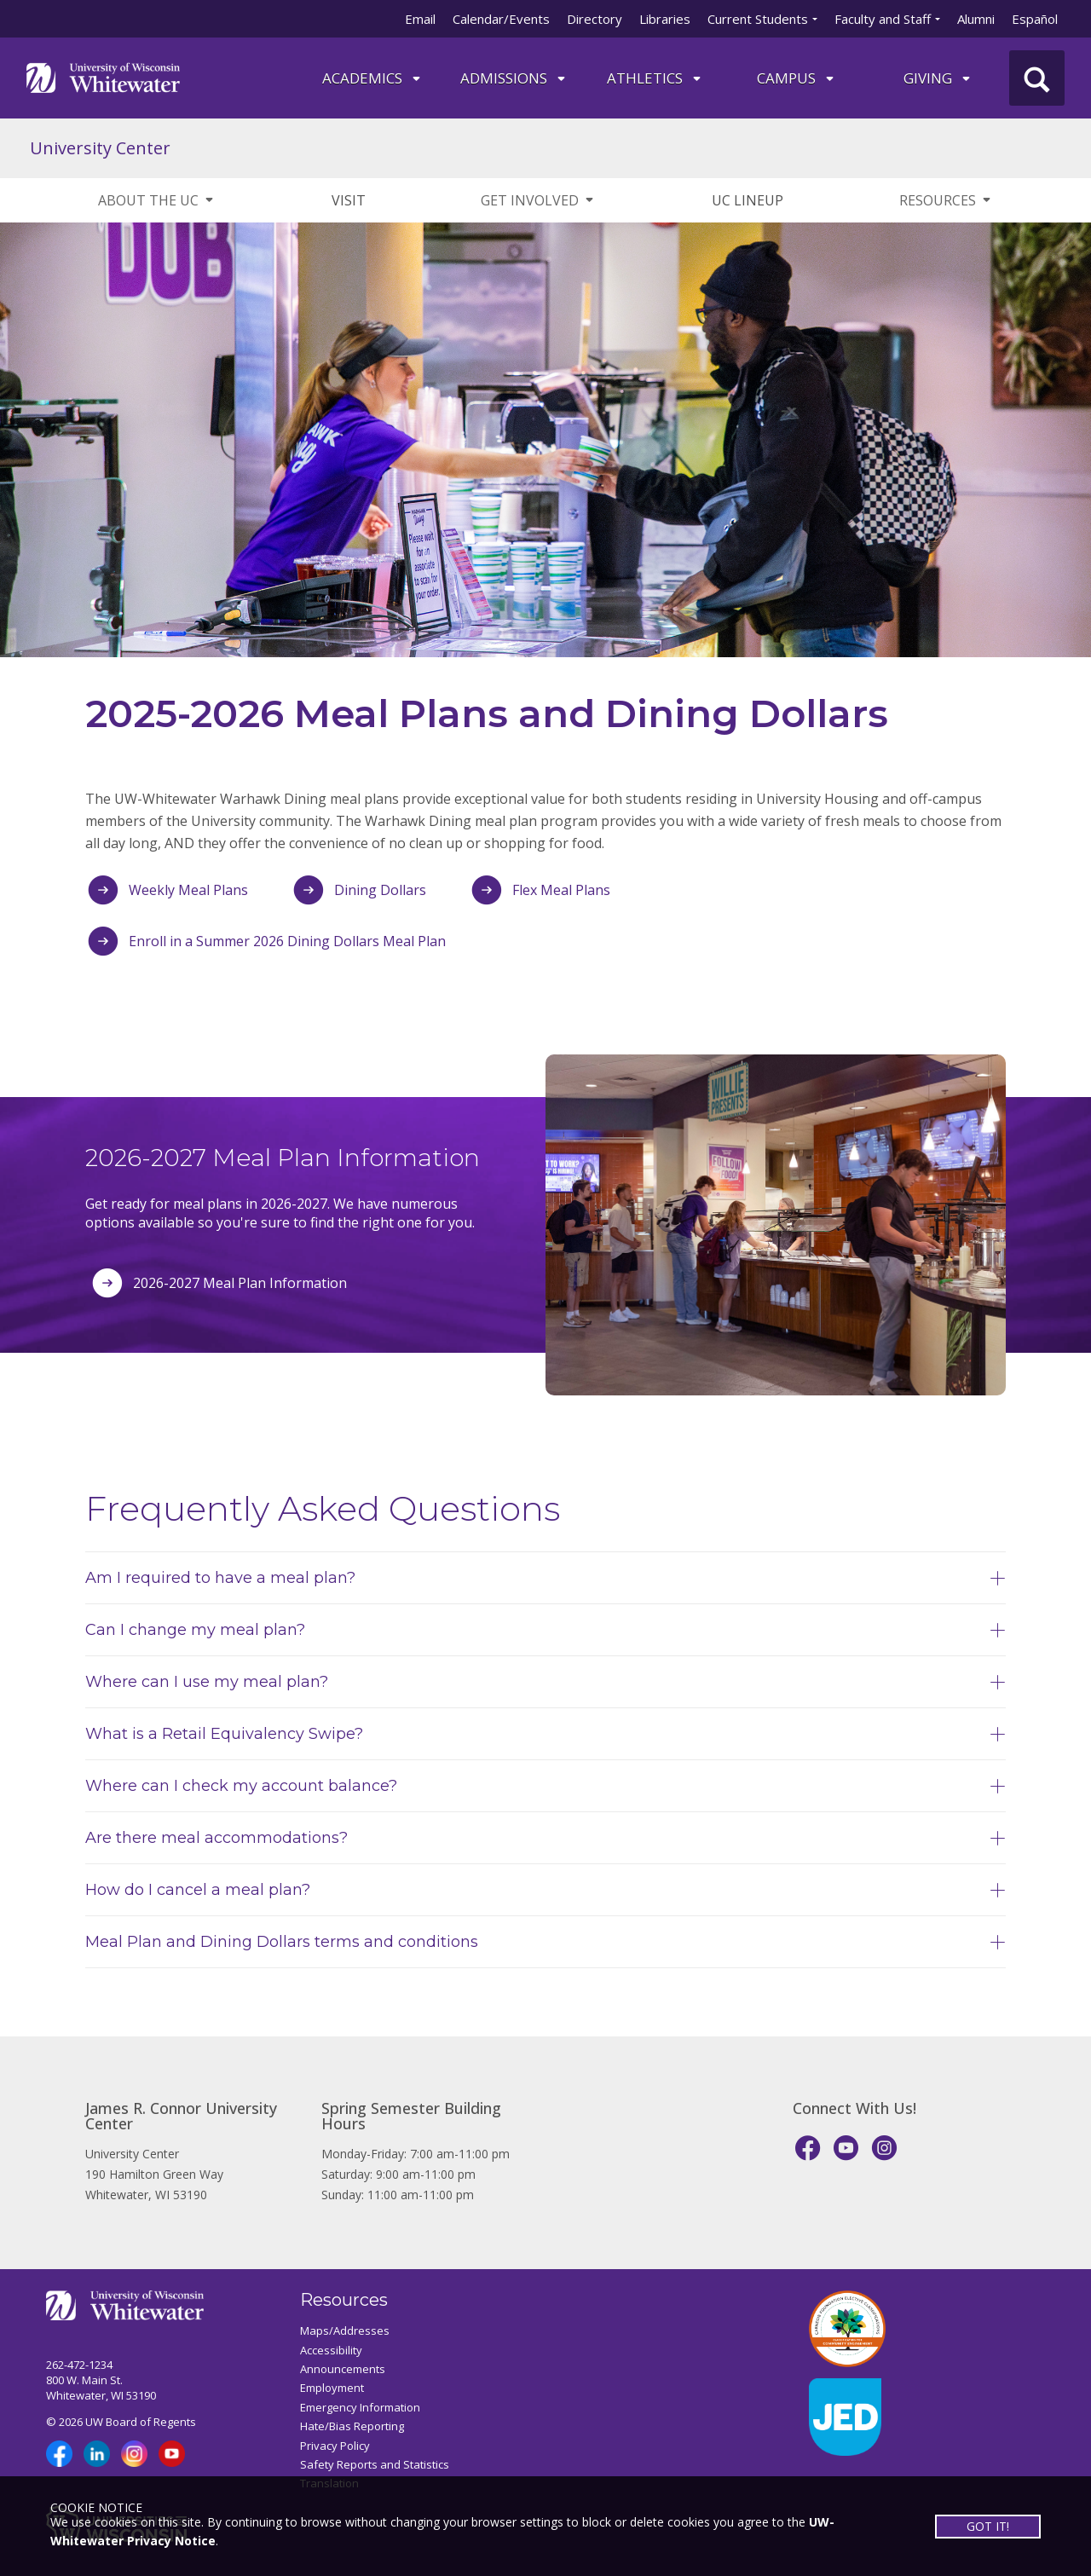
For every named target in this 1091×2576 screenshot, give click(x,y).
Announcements (342, 2369)
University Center (100, 147)
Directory (594, 18)
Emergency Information (360, 2407)
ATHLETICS (655, 78)
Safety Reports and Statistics (374, 2464)
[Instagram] (884, 2147)
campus (796, 78)
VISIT (349, 200)
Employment (332, 2387)
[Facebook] (807, 2147)
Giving (938, 78)
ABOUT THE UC (157, 200)
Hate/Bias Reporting (352, 2426)
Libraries (664, 18)
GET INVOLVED (538, 200)
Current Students (757, 18)
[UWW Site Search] (1037, 78)
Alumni (976, 18)
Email (420, 18)
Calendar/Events (501, 18)
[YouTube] (846, 2147)
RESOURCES (946, 200)
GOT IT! (987, 2525)
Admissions (514, 78)
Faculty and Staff (882, 18)
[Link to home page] (103, 76)
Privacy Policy (335, 2445)
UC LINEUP (747, 200)
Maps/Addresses (345, 2330)
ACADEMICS (372, 78)
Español (1035, 18)
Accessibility (331, 2350)
